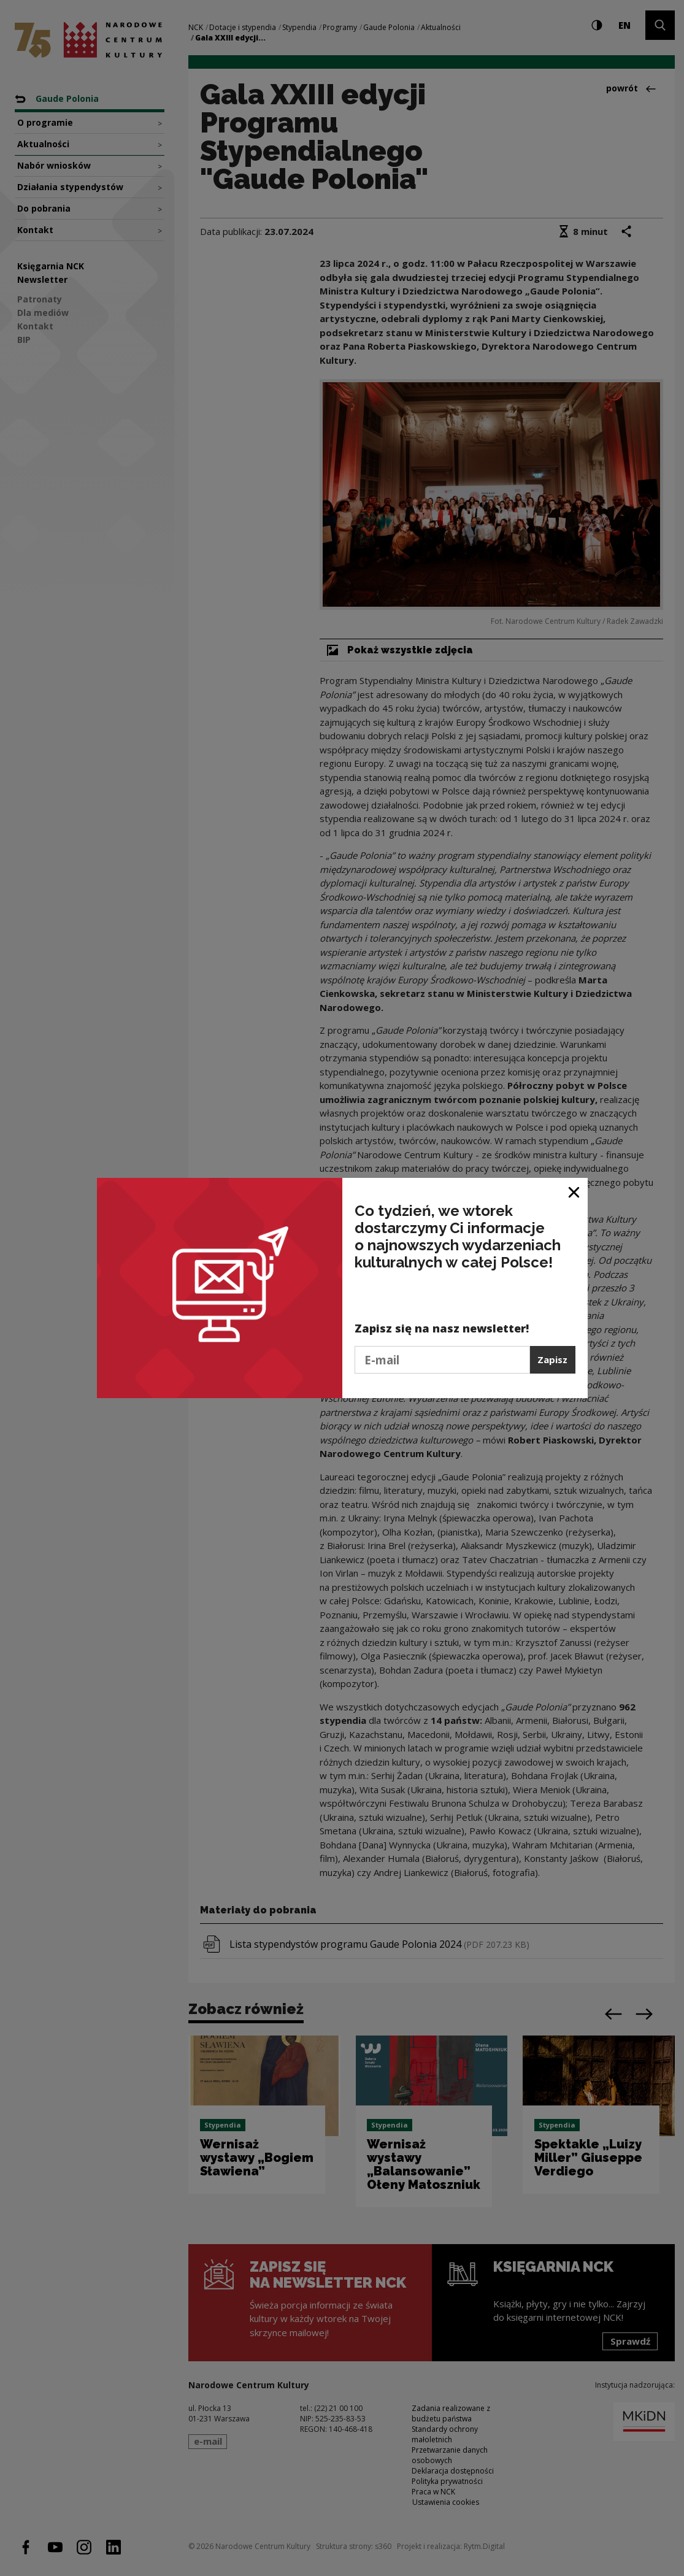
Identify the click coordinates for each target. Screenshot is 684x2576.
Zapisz (552, 1359)
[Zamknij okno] (574, 1191)
